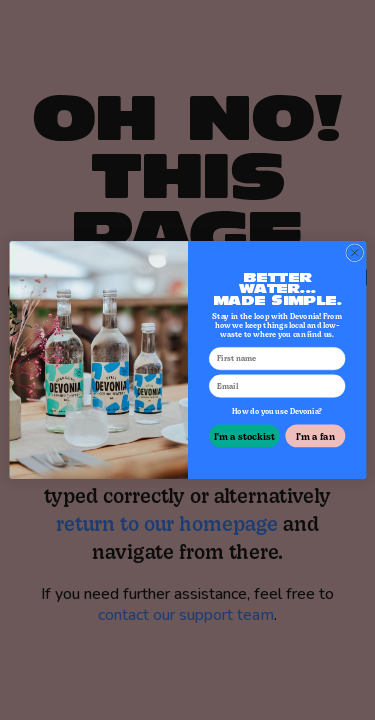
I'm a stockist (244, 435)
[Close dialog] (354, 253)
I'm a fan (314, 435)
